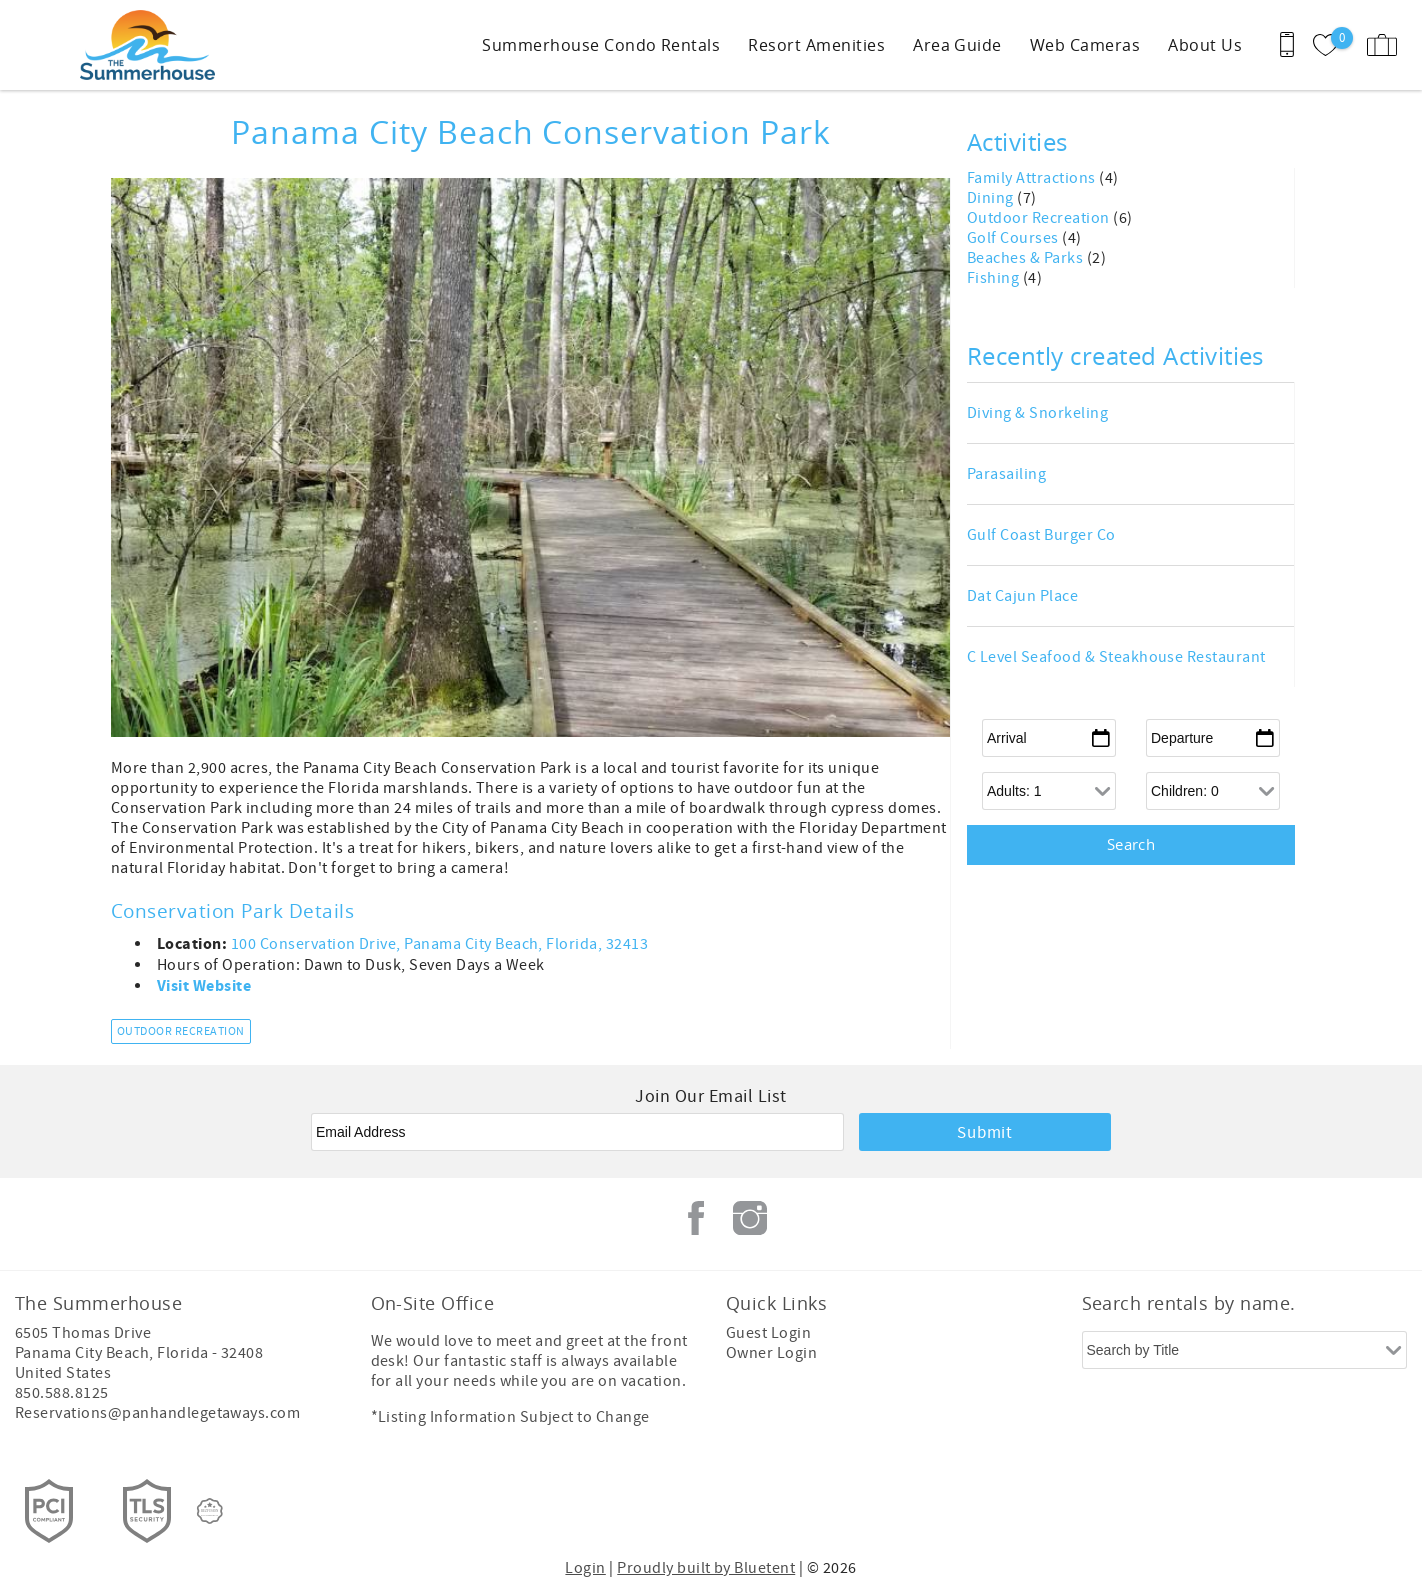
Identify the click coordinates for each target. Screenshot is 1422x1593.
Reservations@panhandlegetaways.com (157, 1413)
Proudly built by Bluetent (706, 1568)
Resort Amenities (816, 45)
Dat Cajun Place (1022, 596)
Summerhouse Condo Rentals (601, 45)
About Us (1205, 45)
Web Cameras (1085, 45)
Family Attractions (1033, 178)
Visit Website (204, 986)
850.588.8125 (62, 1393)
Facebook (696, 1218)
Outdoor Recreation (181, 1031)
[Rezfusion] (210, 1511)
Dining (992, 198)
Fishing (995, 278)
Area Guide (957, 45)
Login (585, 1568)
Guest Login (768, 1333)
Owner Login (771, 1353)
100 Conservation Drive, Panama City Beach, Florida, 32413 (439, 944)
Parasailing (1006, 474)
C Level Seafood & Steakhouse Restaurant (1116, 657)
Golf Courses (1014, 238)
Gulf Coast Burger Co (1041, 535)
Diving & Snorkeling (1037, 413)
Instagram (750, 1218)
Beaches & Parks (1027, 258)
